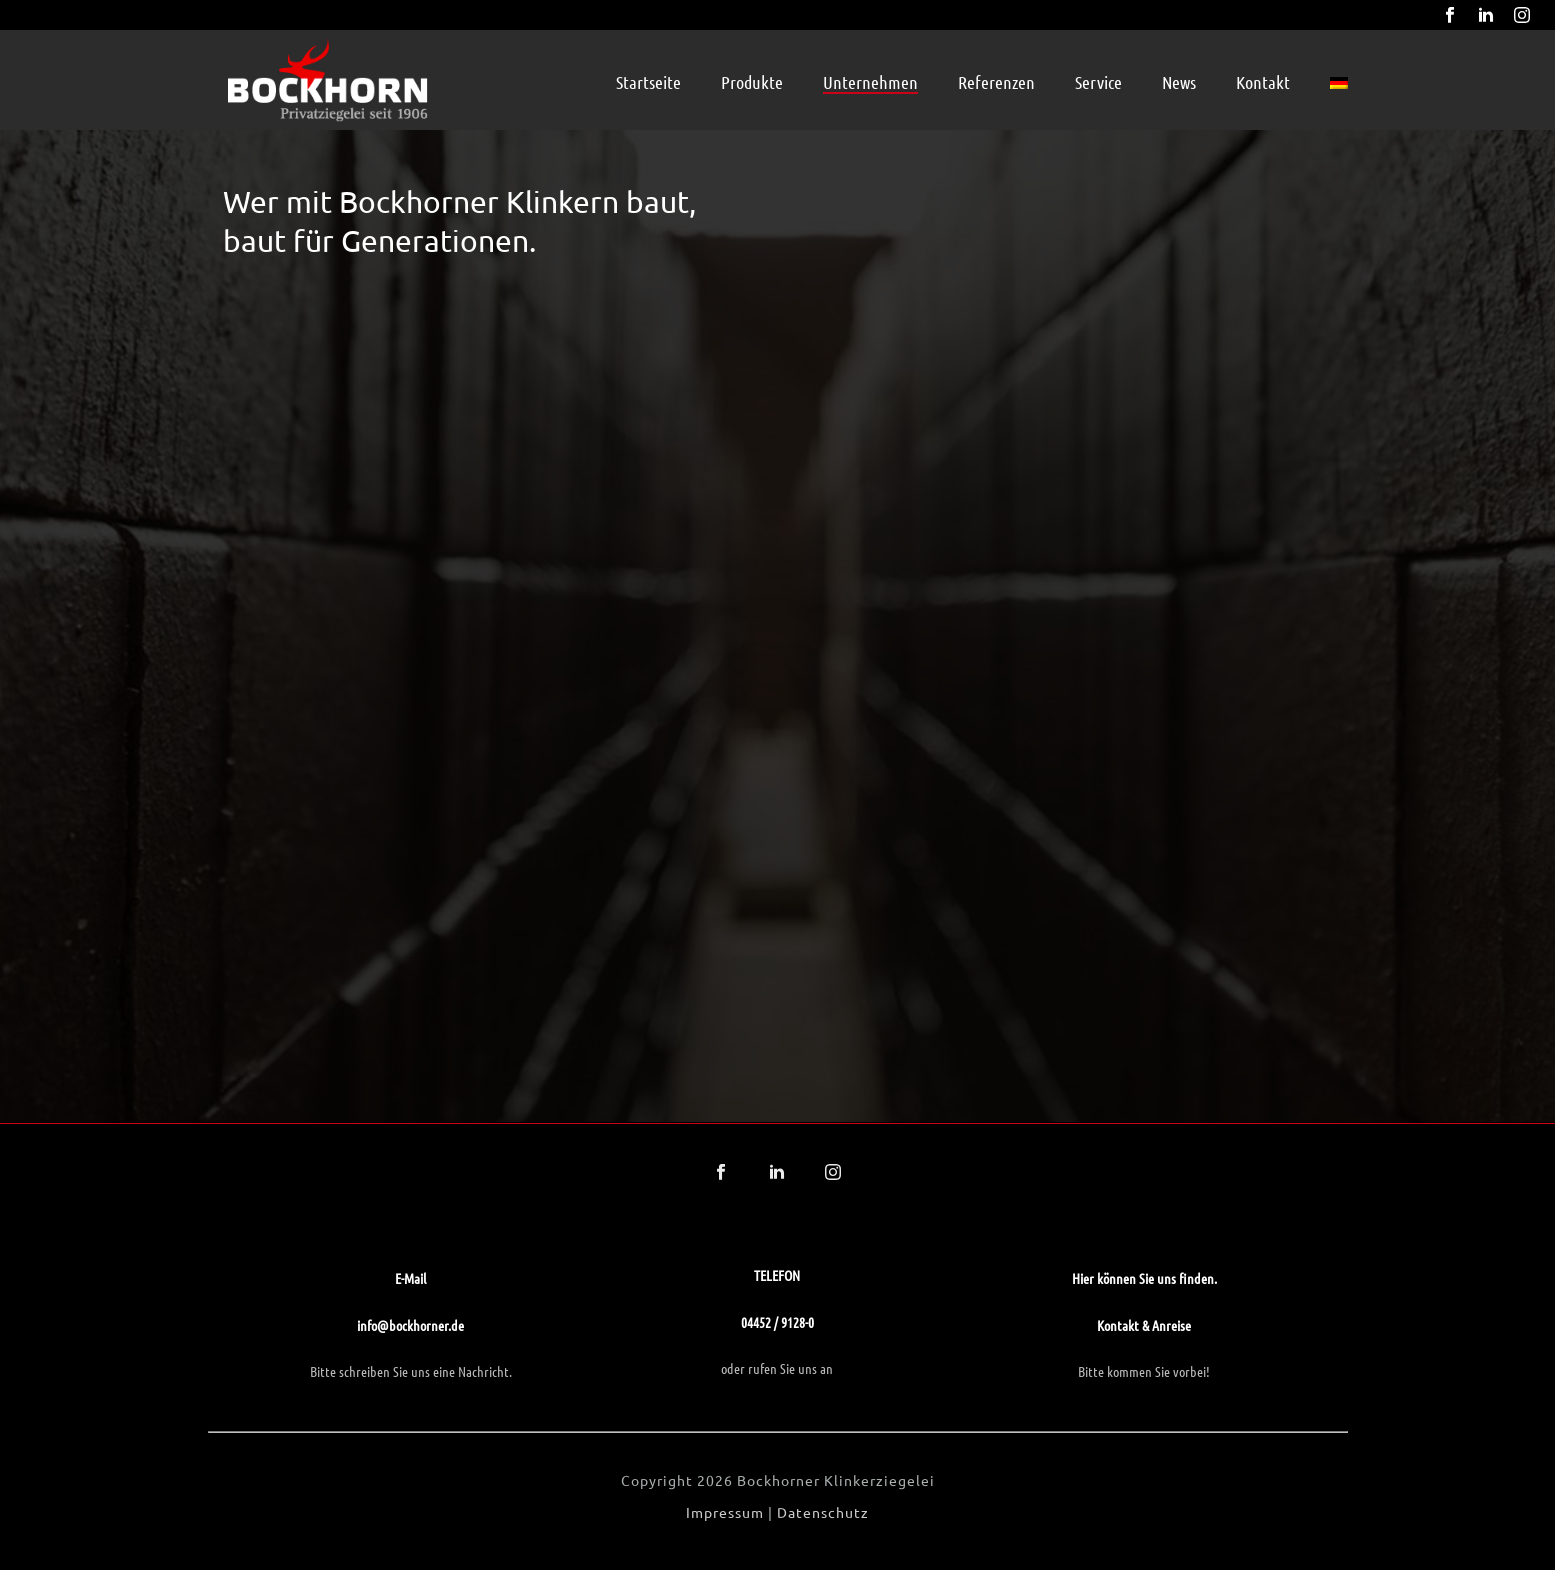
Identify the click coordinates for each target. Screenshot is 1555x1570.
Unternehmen (870, 82)
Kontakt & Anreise (1144, 1325)
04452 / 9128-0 (777, 1322)
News (1179, 82)
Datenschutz (823, 1512)
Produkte (752, 82)
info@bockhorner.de (410, 1325)
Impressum (725, 1512)
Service (1098, 82)
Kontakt (1263, 82)
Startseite (648, 82)
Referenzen (996, 82)
